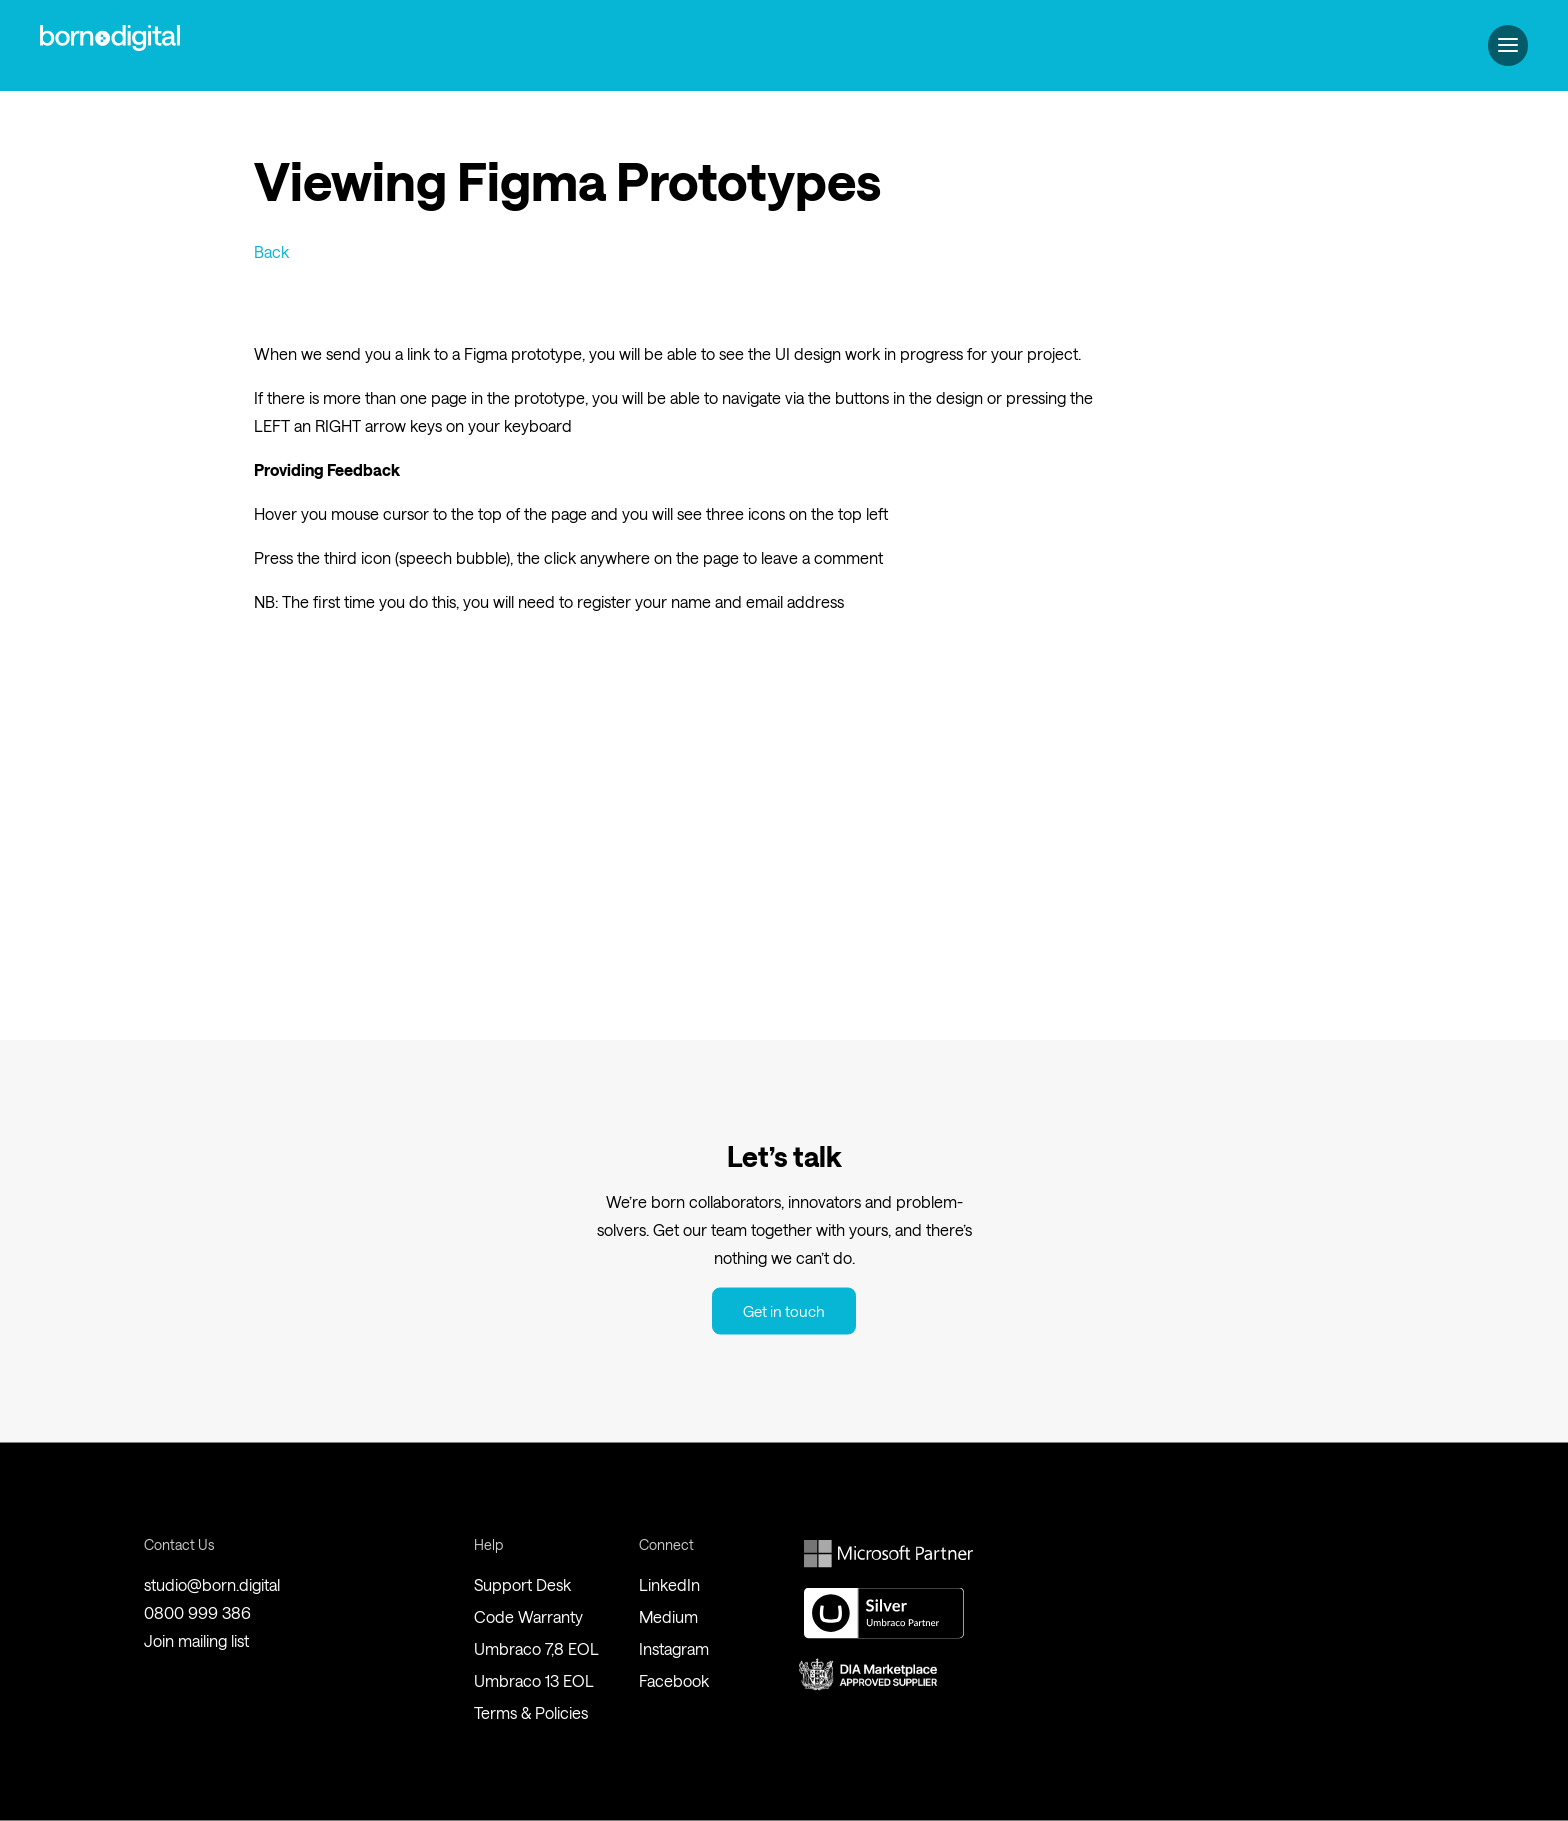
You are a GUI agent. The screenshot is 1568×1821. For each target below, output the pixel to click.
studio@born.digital (212, 1584)
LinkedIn (669, 1584)
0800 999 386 (197, 1612)
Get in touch (784, 1311)
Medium (668, 1616)
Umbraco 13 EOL (534, 1680)
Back (271, 251)
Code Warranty (528, 1616)
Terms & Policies (531, 1712)
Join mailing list (196, 1640)
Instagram (674, 1648)
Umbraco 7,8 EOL (536, 1648)
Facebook (674, 1680)
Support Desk (522, 1584)
